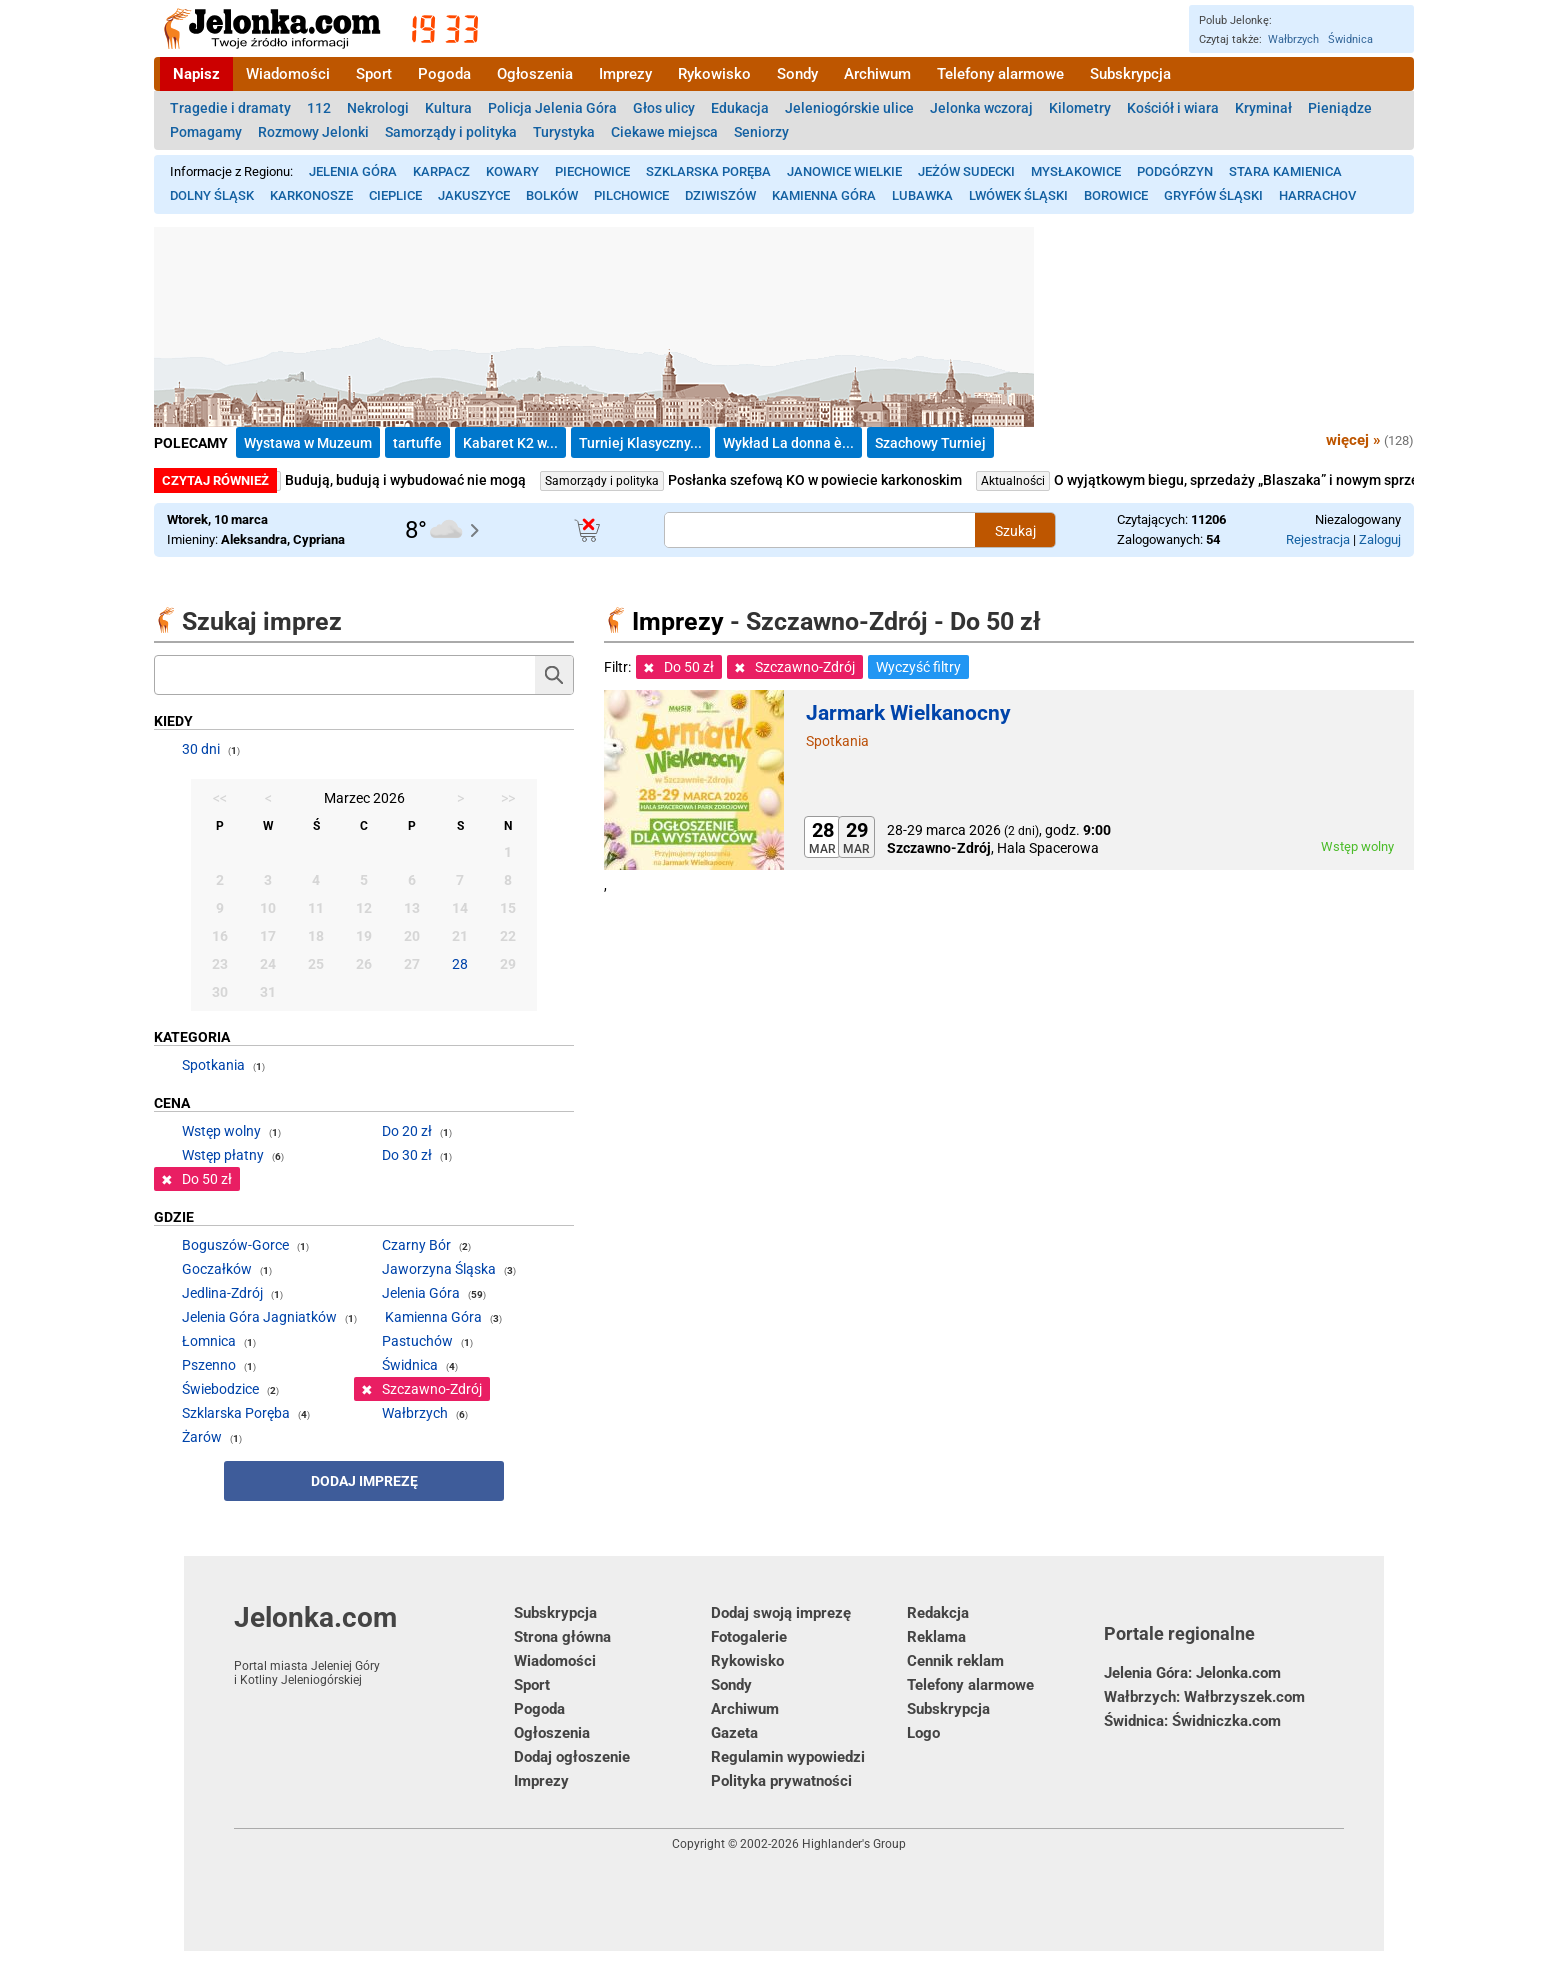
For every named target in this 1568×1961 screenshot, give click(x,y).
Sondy (797, 74)
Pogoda (444, 74)
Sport (374, 74)
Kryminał (1263, 108)
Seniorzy (761, 132)
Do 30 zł (407, 1155)
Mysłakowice (1076, 171)
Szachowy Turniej (930, 443)
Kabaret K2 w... (510, 443)
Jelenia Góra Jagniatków (259, 1317)
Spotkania (837, 741)
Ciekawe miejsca (664, 132)
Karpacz (441, 171)
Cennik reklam (955, 1661)
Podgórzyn (1175, 171)
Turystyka (564, 132)
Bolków (552, 195)
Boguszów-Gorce (235, 1245)
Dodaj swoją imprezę (781, 1613)
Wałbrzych (1293, 39)
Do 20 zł (407, 1131)
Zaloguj (1380, 539)
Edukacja (740, 108)
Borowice (1116, 195)
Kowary (512, 171)
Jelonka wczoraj (981, 108)
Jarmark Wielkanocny (908, 713)
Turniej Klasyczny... (640, 443)
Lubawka (922, 195)
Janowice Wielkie (844, 171)
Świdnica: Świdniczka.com (1192, 1721)
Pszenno (209, 1365)
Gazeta (734, 1733)
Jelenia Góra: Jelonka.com (1192, 1673)
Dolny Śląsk (212, 195)
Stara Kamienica (1285, 171)
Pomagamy (206, 132)
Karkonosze (311, 195)
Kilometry (1080, 108)
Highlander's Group (854, 1844)
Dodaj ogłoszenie (572, 1757)
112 (319, 108)
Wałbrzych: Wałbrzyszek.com (1204, 1697)
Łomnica (209, 1341)
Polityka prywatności (781, 1781)
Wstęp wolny (221, 1131)
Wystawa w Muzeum (308, 443)
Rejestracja (1318, 539)
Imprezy (625, 74)
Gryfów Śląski (1213, 195)
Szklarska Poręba (708, 171)
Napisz (196, 74)
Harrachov (1317, 195)
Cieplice (395, 195)
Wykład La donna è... (788, 443)
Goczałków (217, 1269)
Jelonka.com (374, 1644)
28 (460, 964)
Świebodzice (220, 1389)
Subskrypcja (1130, 74)
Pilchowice (631, 195)
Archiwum (877, 74)
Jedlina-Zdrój (222, 1293)
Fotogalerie (749, 1637)
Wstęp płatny (223, 1155)
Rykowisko (714, 74)
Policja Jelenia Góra (552, 108)
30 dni (201, 749)
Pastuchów (417, 1341)
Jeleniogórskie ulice (849, 108)
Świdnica (1350, 39)
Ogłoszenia (535, 74)
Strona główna (562, 1637)
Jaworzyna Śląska (439, 1269)
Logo (923, 1733)
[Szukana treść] (820, 530)
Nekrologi (378, 108)
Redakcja (938, 1613)
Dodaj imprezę (364, 1481)
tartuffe (417, 443)
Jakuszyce (474, 195)
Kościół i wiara (1173, 108)
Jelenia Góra (353, 171)
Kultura (448, 108)
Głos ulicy (664, 108)
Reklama (936, 1637)
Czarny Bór (416, 1245)
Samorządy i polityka (451, 132)
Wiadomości (288, 74)
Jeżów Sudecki (966, 171)
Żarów (202, 1437)
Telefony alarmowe (1000, 74)
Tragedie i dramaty (230, 108)
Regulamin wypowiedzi (788, 1757)
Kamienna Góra (824, 195)
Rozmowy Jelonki (313, 132)
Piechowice (592, 171)
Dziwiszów (720, 195)
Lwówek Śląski (1018, 195)
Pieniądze (1340, 108)
